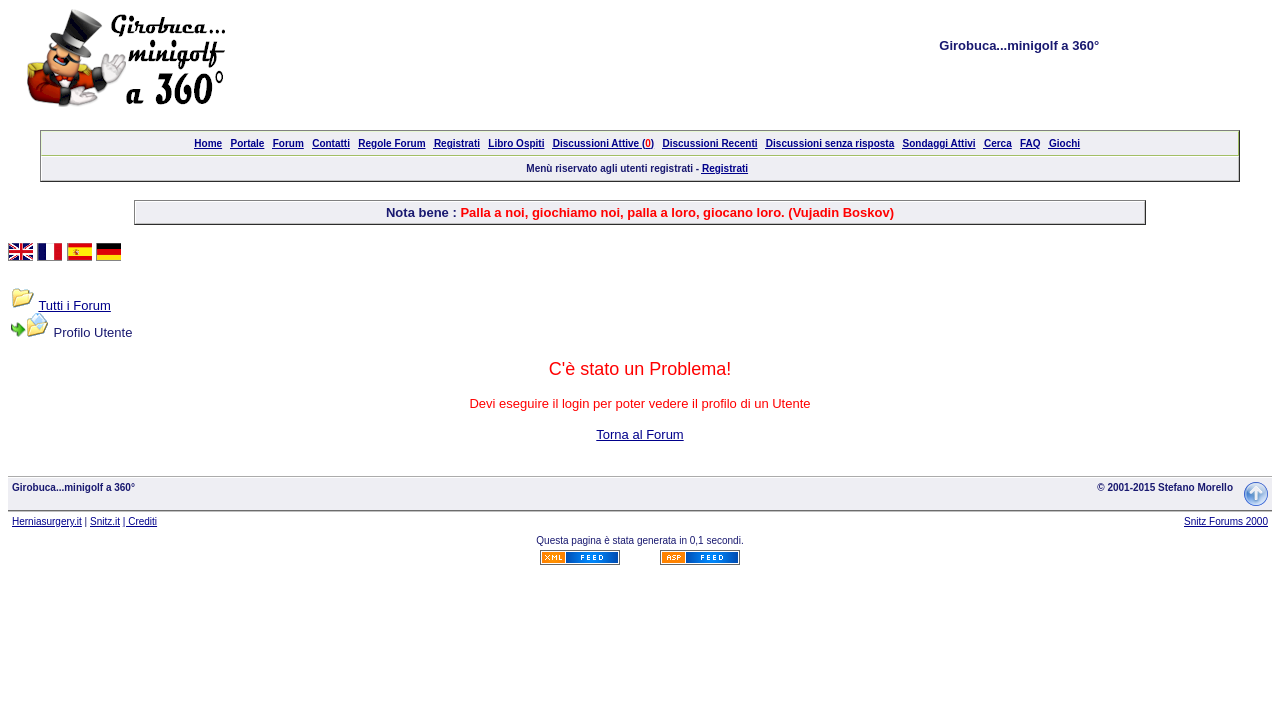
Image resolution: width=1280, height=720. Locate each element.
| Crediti (140, 521)
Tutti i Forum (74, 305)
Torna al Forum (639, 434)
